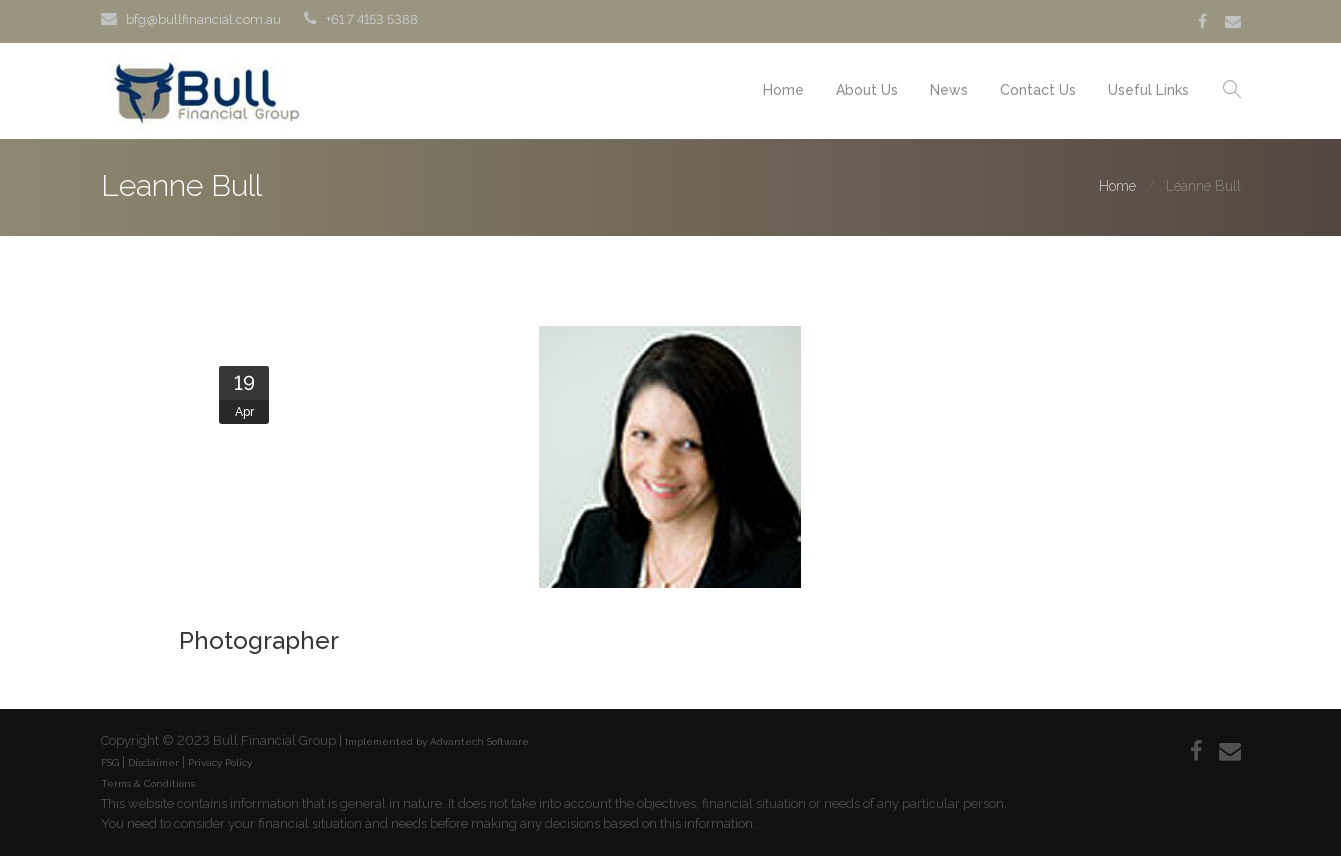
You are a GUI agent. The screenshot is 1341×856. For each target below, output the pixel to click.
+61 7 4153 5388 (372, 19)
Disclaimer (153, 762)
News (949, 90)
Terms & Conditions (148, 783)
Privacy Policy (220, 762)
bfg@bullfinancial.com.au (203, 19)
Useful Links (1148, 90)
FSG (110, 762)
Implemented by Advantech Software (437, 741)
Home (783, 90)
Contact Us (1038, 90)
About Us (867, 90)
